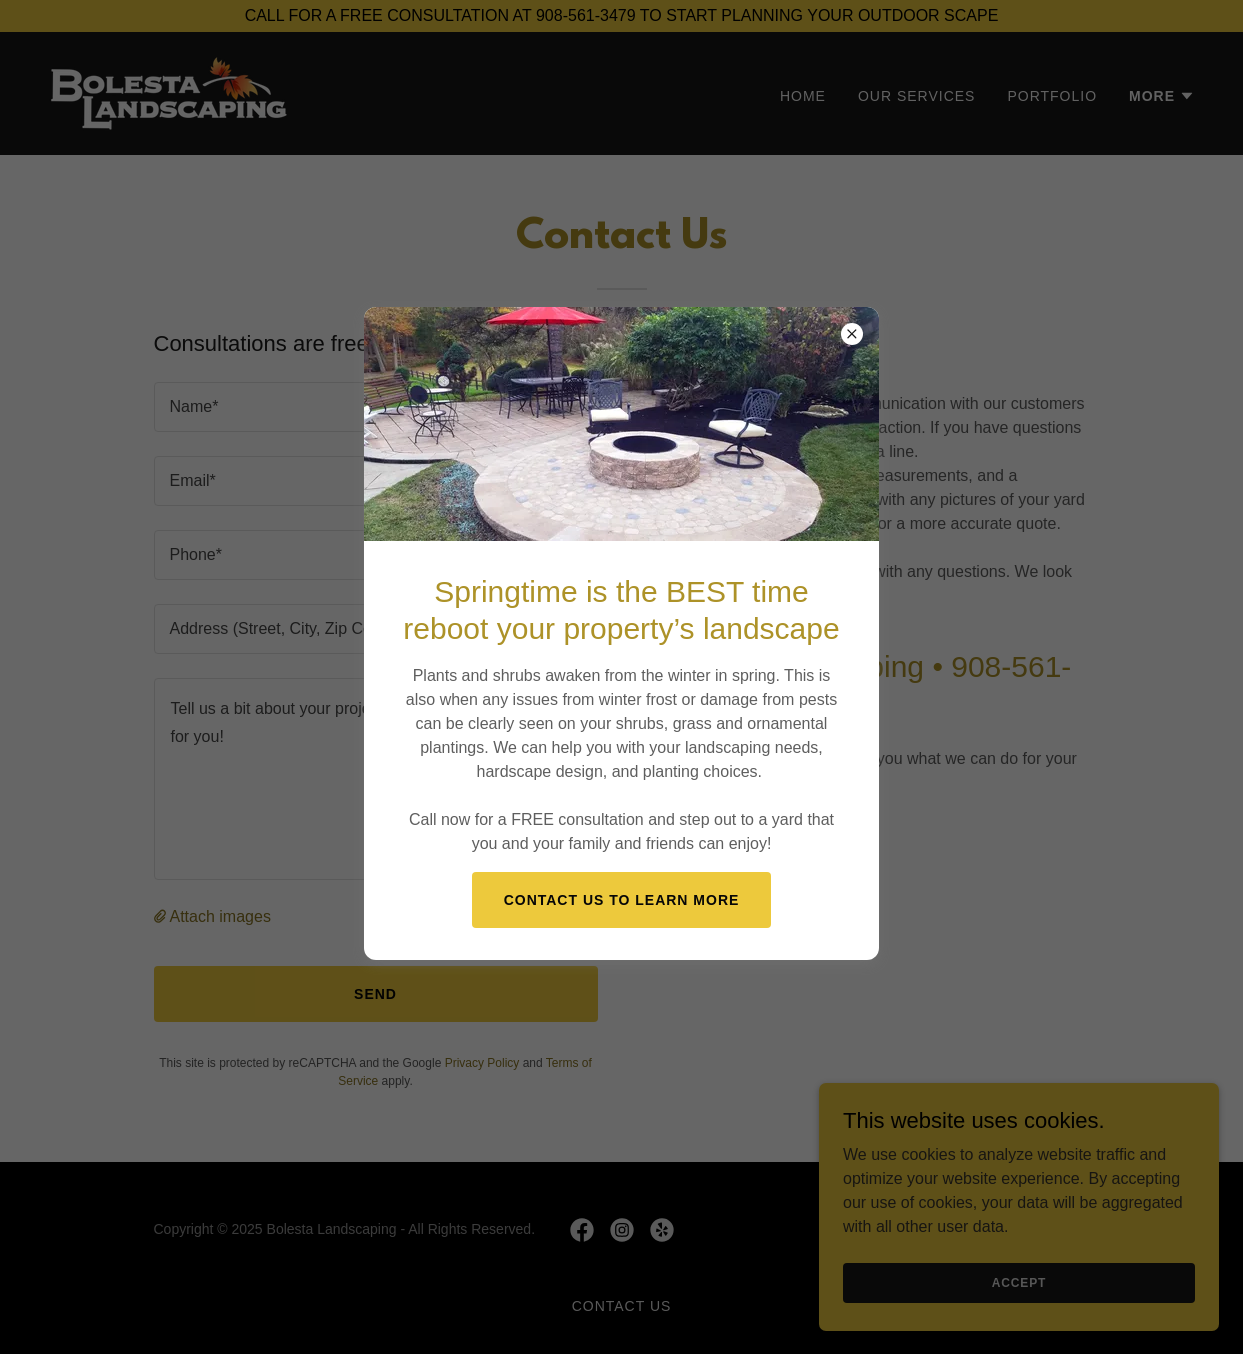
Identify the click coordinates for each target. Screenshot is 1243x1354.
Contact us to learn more (622, 900)
